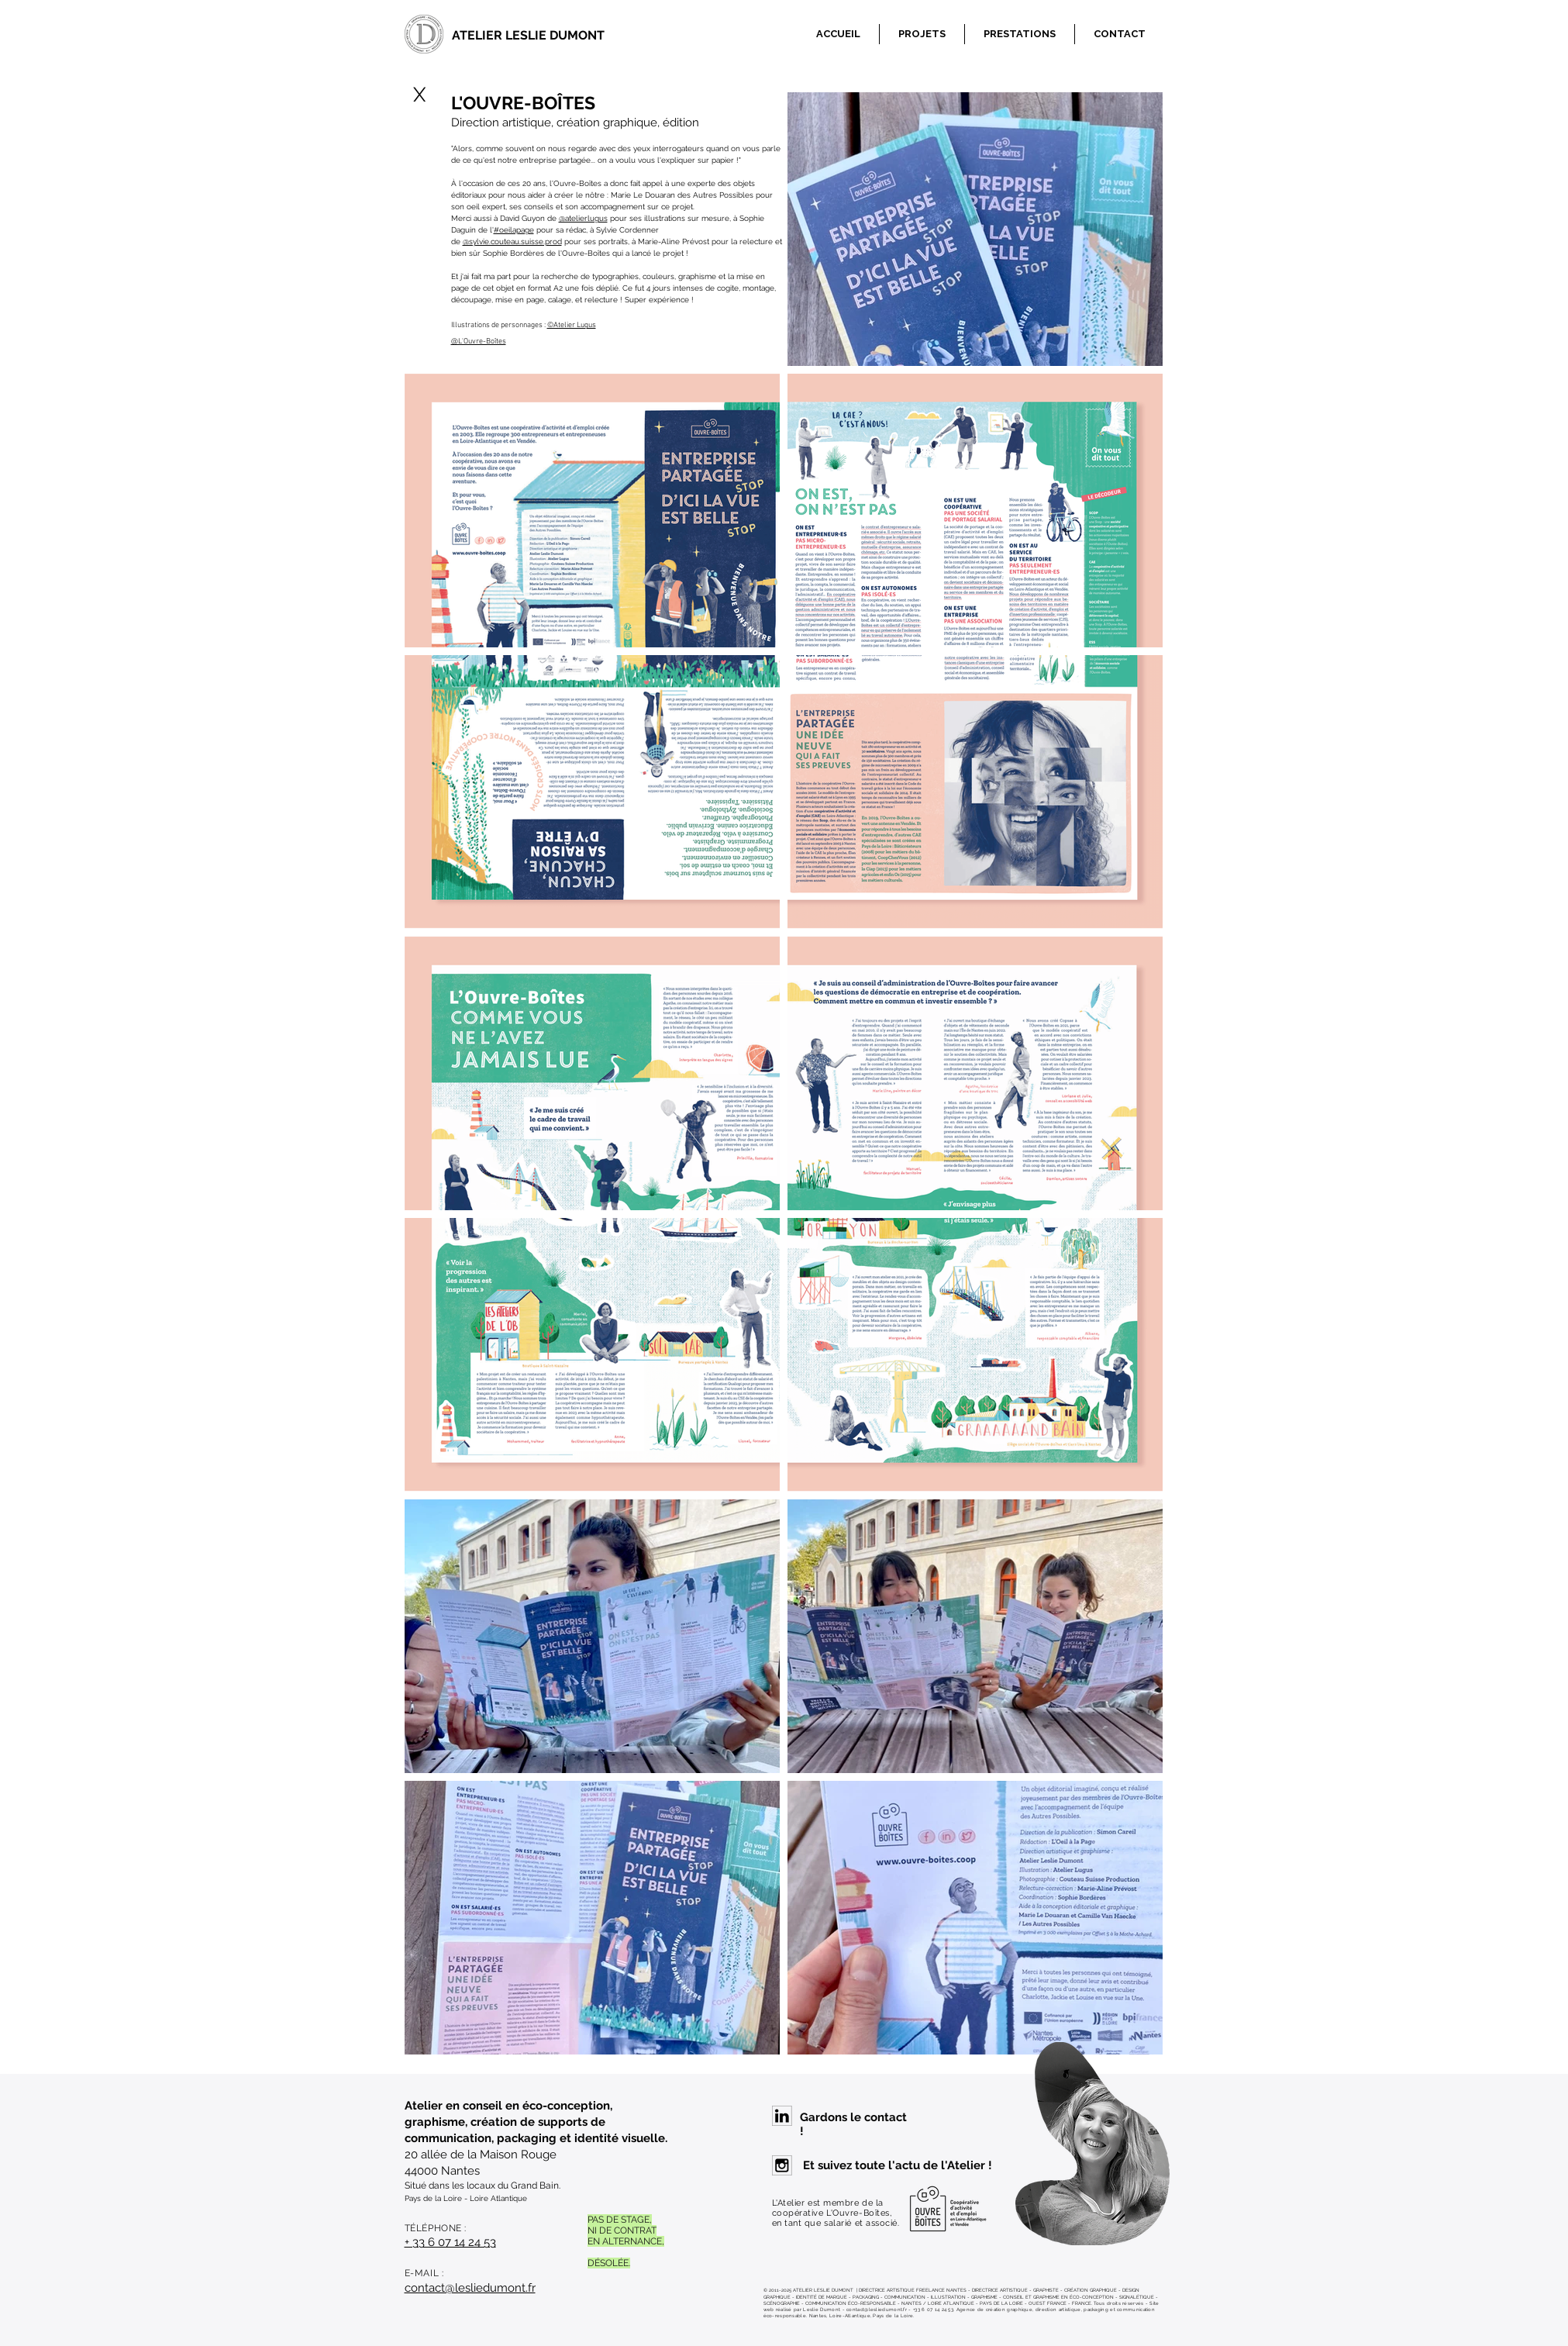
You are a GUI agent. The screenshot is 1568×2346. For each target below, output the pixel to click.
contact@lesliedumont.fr (470, 2288)
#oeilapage (514, 230)
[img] (975, 229)
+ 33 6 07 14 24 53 (450, 2242)
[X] (420, 94)
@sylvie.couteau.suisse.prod (512, 241)
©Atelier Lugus (571, 325)
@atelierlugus (583, 218)
